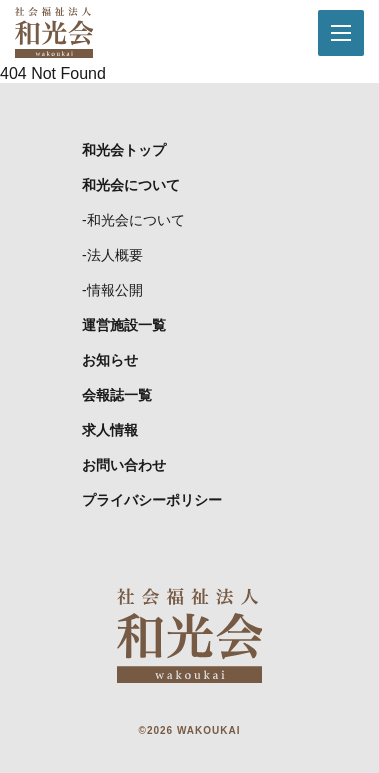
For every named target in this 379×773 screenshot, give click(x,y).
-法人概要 (112, 255)
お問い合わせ (124, 465)
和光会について (131, 185)
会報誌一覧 (117, 395)
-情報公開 (112, 290)
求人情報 (110, 430)
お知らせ (110, 360)
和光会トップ (124, 150)
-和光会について (133, 220)
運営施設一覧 (124, 325)
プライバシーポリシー (152, 500)
